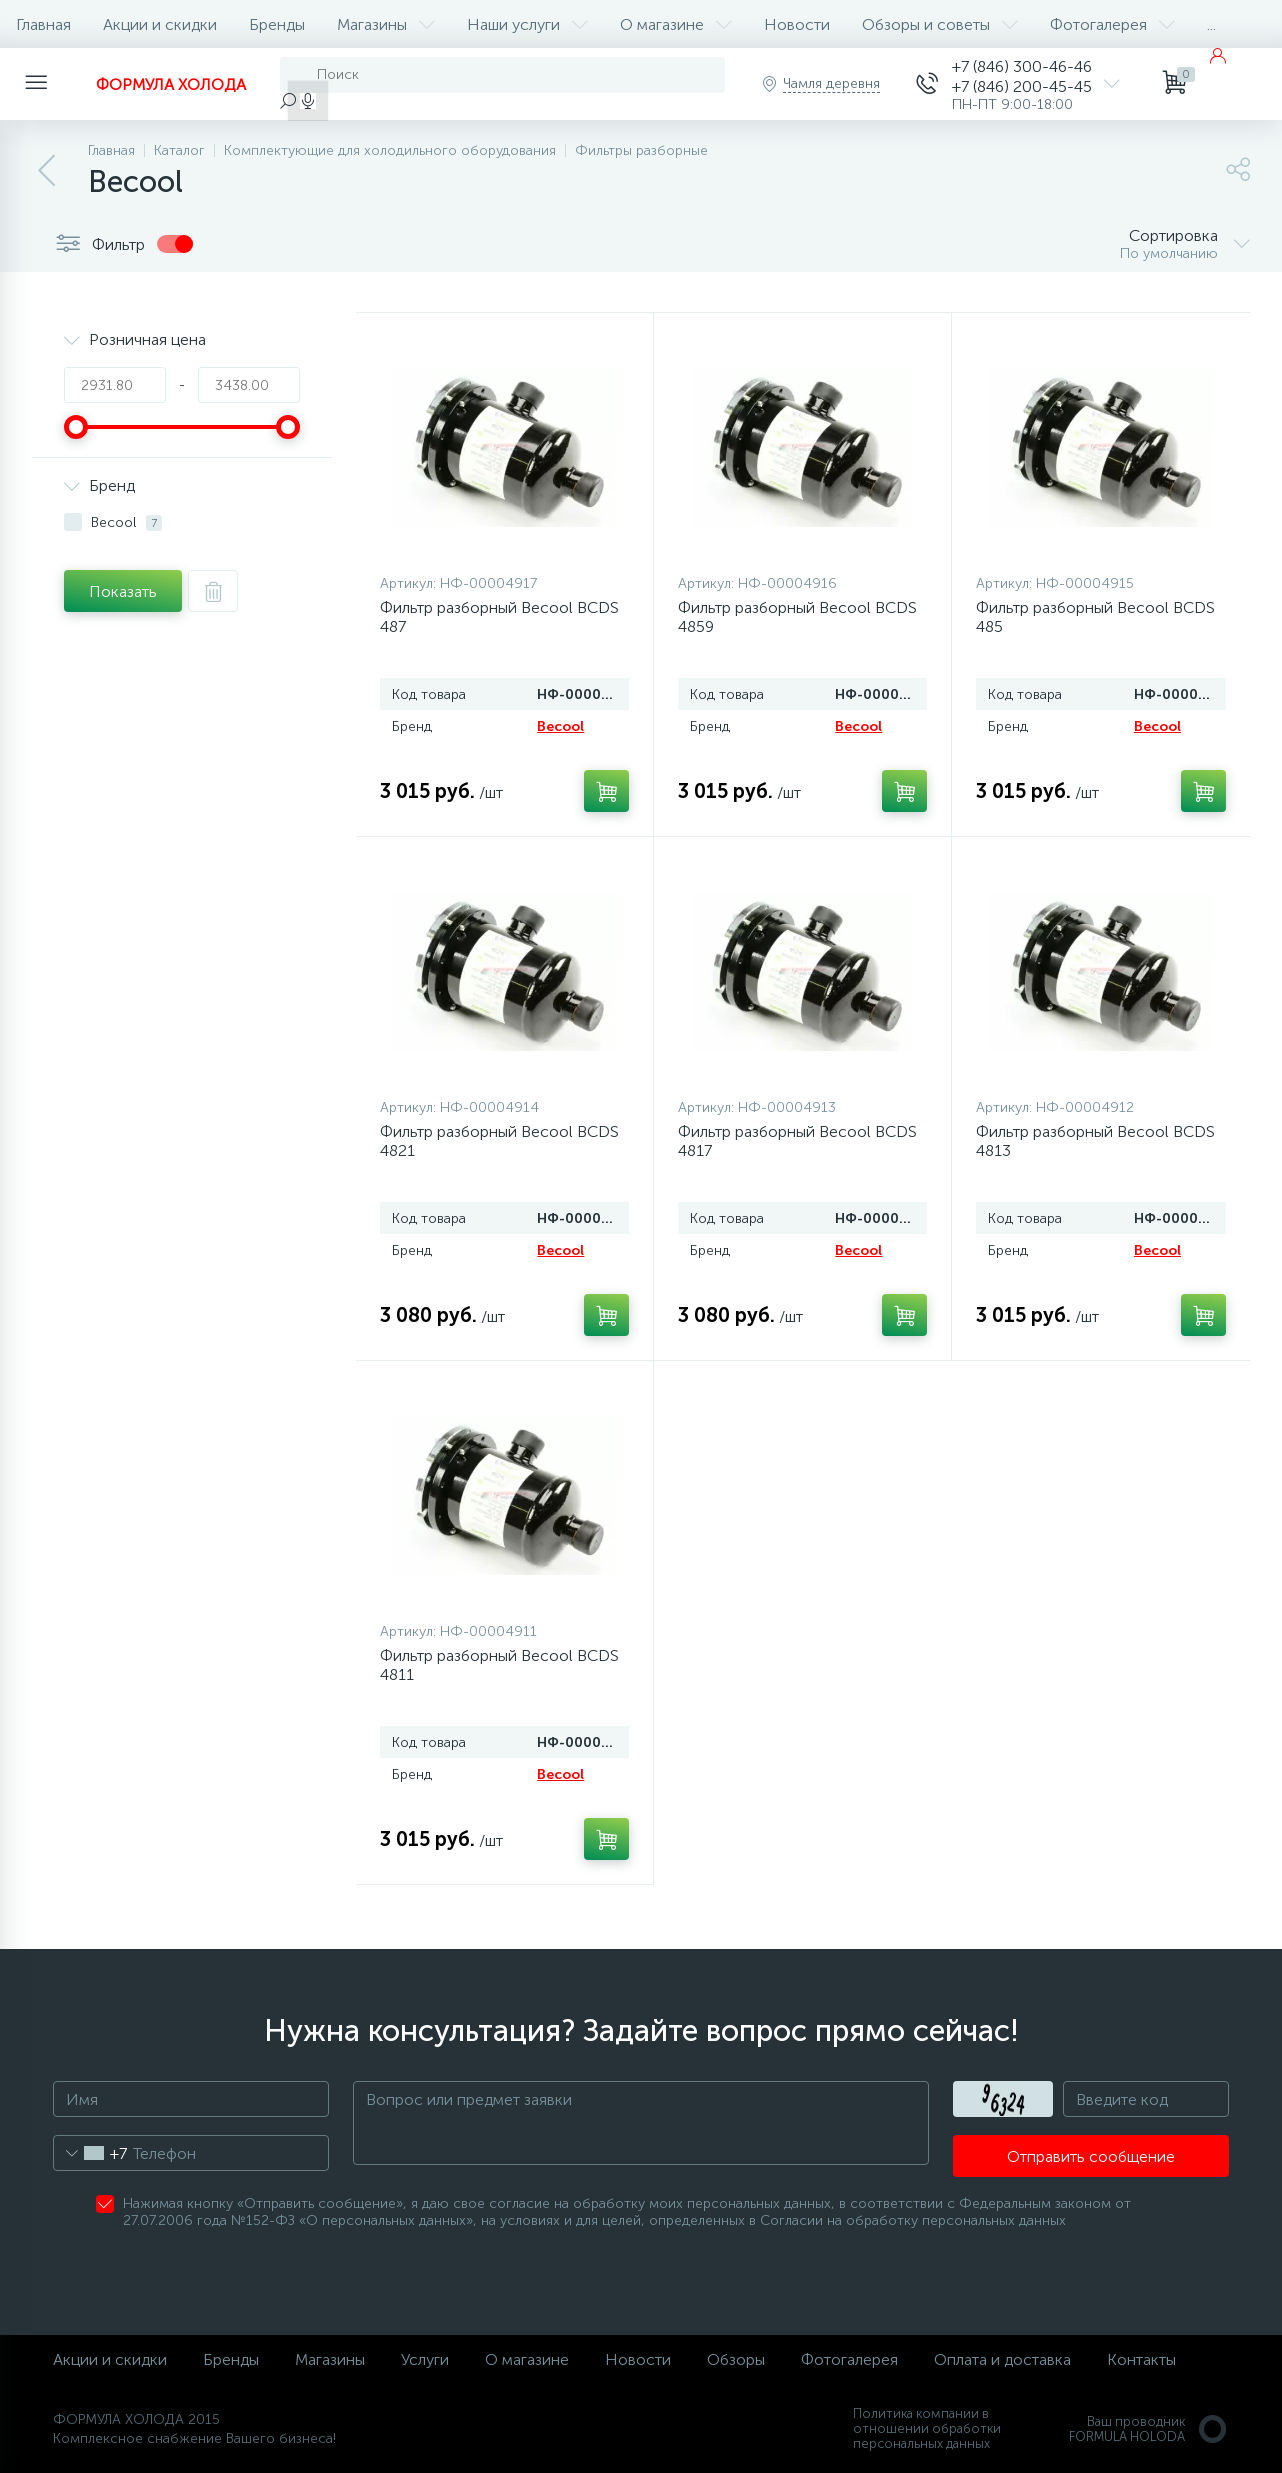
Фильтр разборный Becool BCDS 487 (499, 617)
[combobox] (90, 2153)
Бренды (277, 24)
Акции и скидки (160, 24)
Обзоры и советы (940, 24)
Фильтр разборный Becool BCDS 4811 (499, 1665)
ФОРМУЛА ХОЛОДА (171, 84)
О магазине (676, 24)
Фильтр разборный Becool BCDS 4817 (797, 1141)
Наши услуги (527, 24)
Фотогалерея (1112, 24)
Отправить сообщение (1091, 2156)
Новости (797, 24)
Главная (43, 24)
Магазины (386, 24)
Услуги (425, 2359)
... (1211, 24)
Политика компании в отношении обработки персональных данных (927, 2428)
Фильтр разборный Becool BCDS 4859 (797, 617)
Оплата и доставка (1002, 2359)
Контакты (1141, 2359)
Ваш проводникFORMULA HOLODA (1149, 2429)
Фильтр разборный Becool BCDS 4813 (1095, 1141)
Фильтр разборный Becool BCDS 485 (1095, 617)
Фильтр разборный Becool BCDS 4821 (499, 1141)
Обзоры (736, 2359)
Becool (560, 726)
